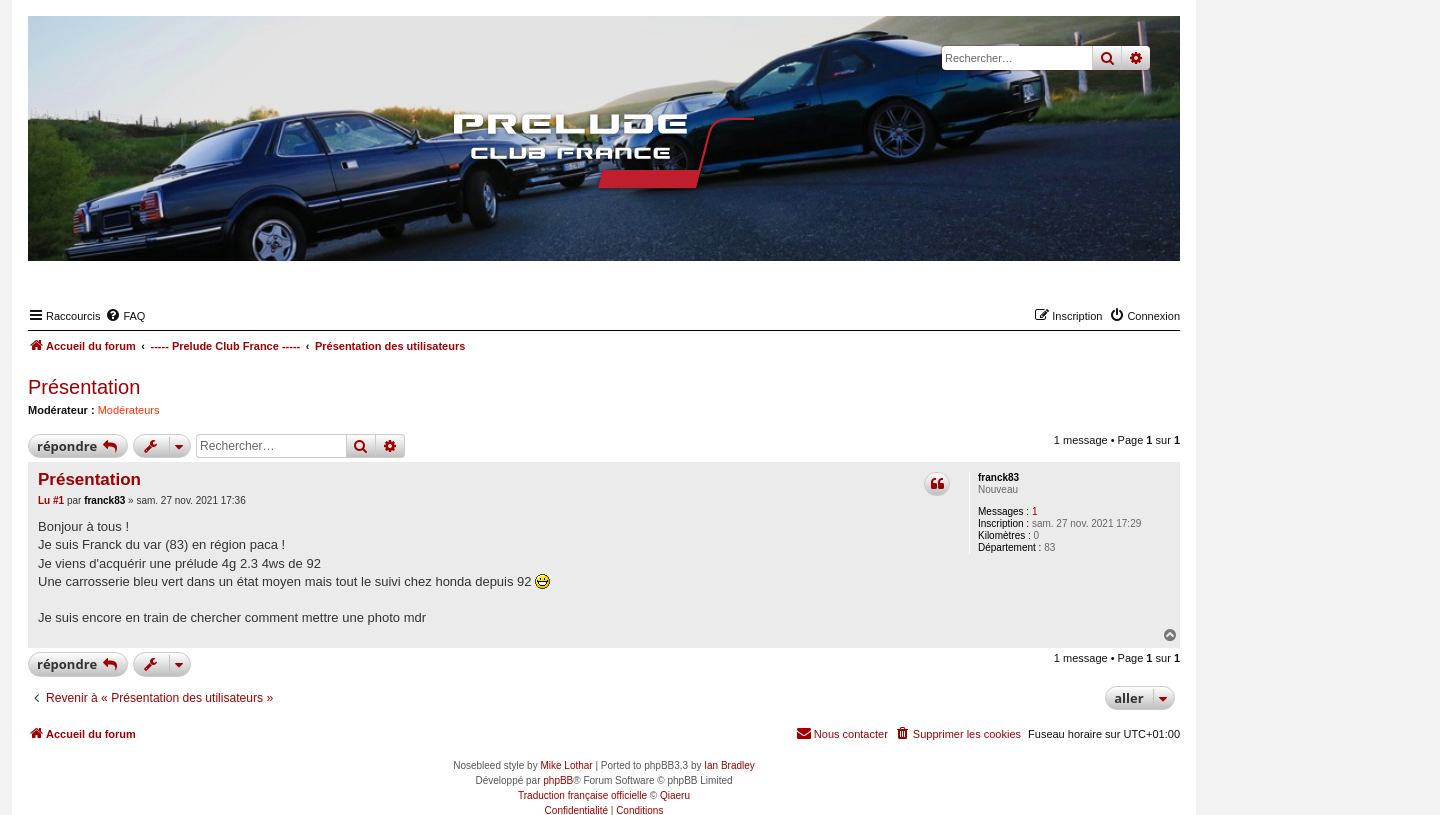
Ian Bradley (729, 765)
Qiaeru (675, 795)
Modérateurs (129, 410)
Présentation (84, 387)
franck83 (998, 477)
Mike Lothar (566, 765)
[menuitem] (125, 316)
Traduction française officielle (582, 795)
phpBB (558, 780)
